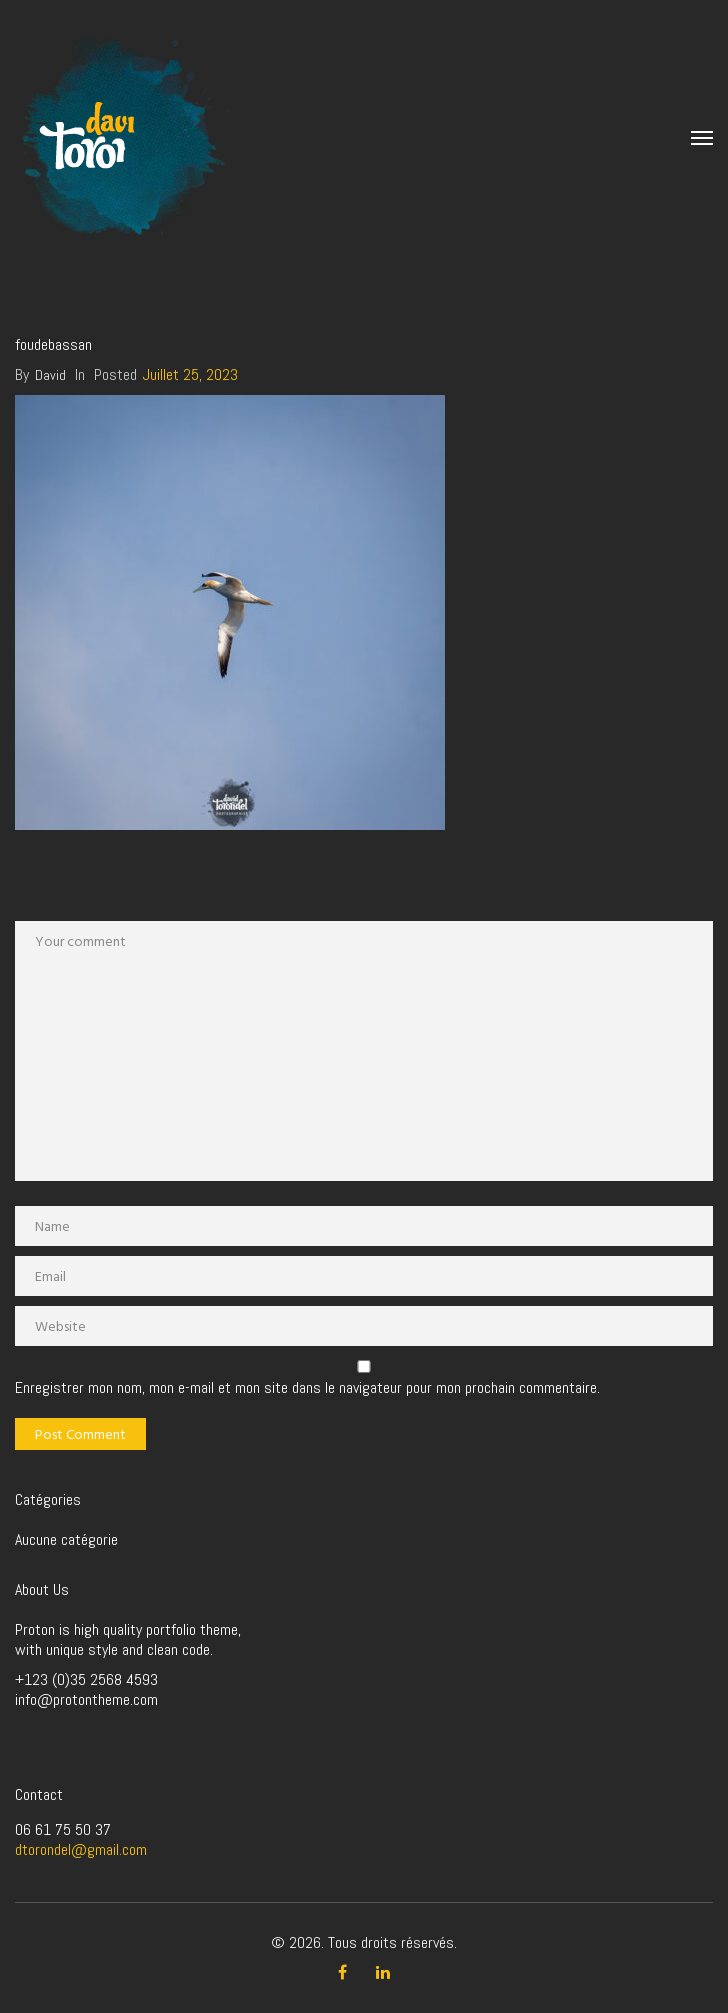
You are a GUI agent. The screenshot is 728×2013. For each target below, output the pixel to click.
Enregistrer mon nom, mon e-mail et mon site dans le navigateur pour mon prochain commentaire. (307, 1388)
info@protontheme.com (86, 1699)
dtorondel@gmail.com (81, 1849)
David (50, 375)
